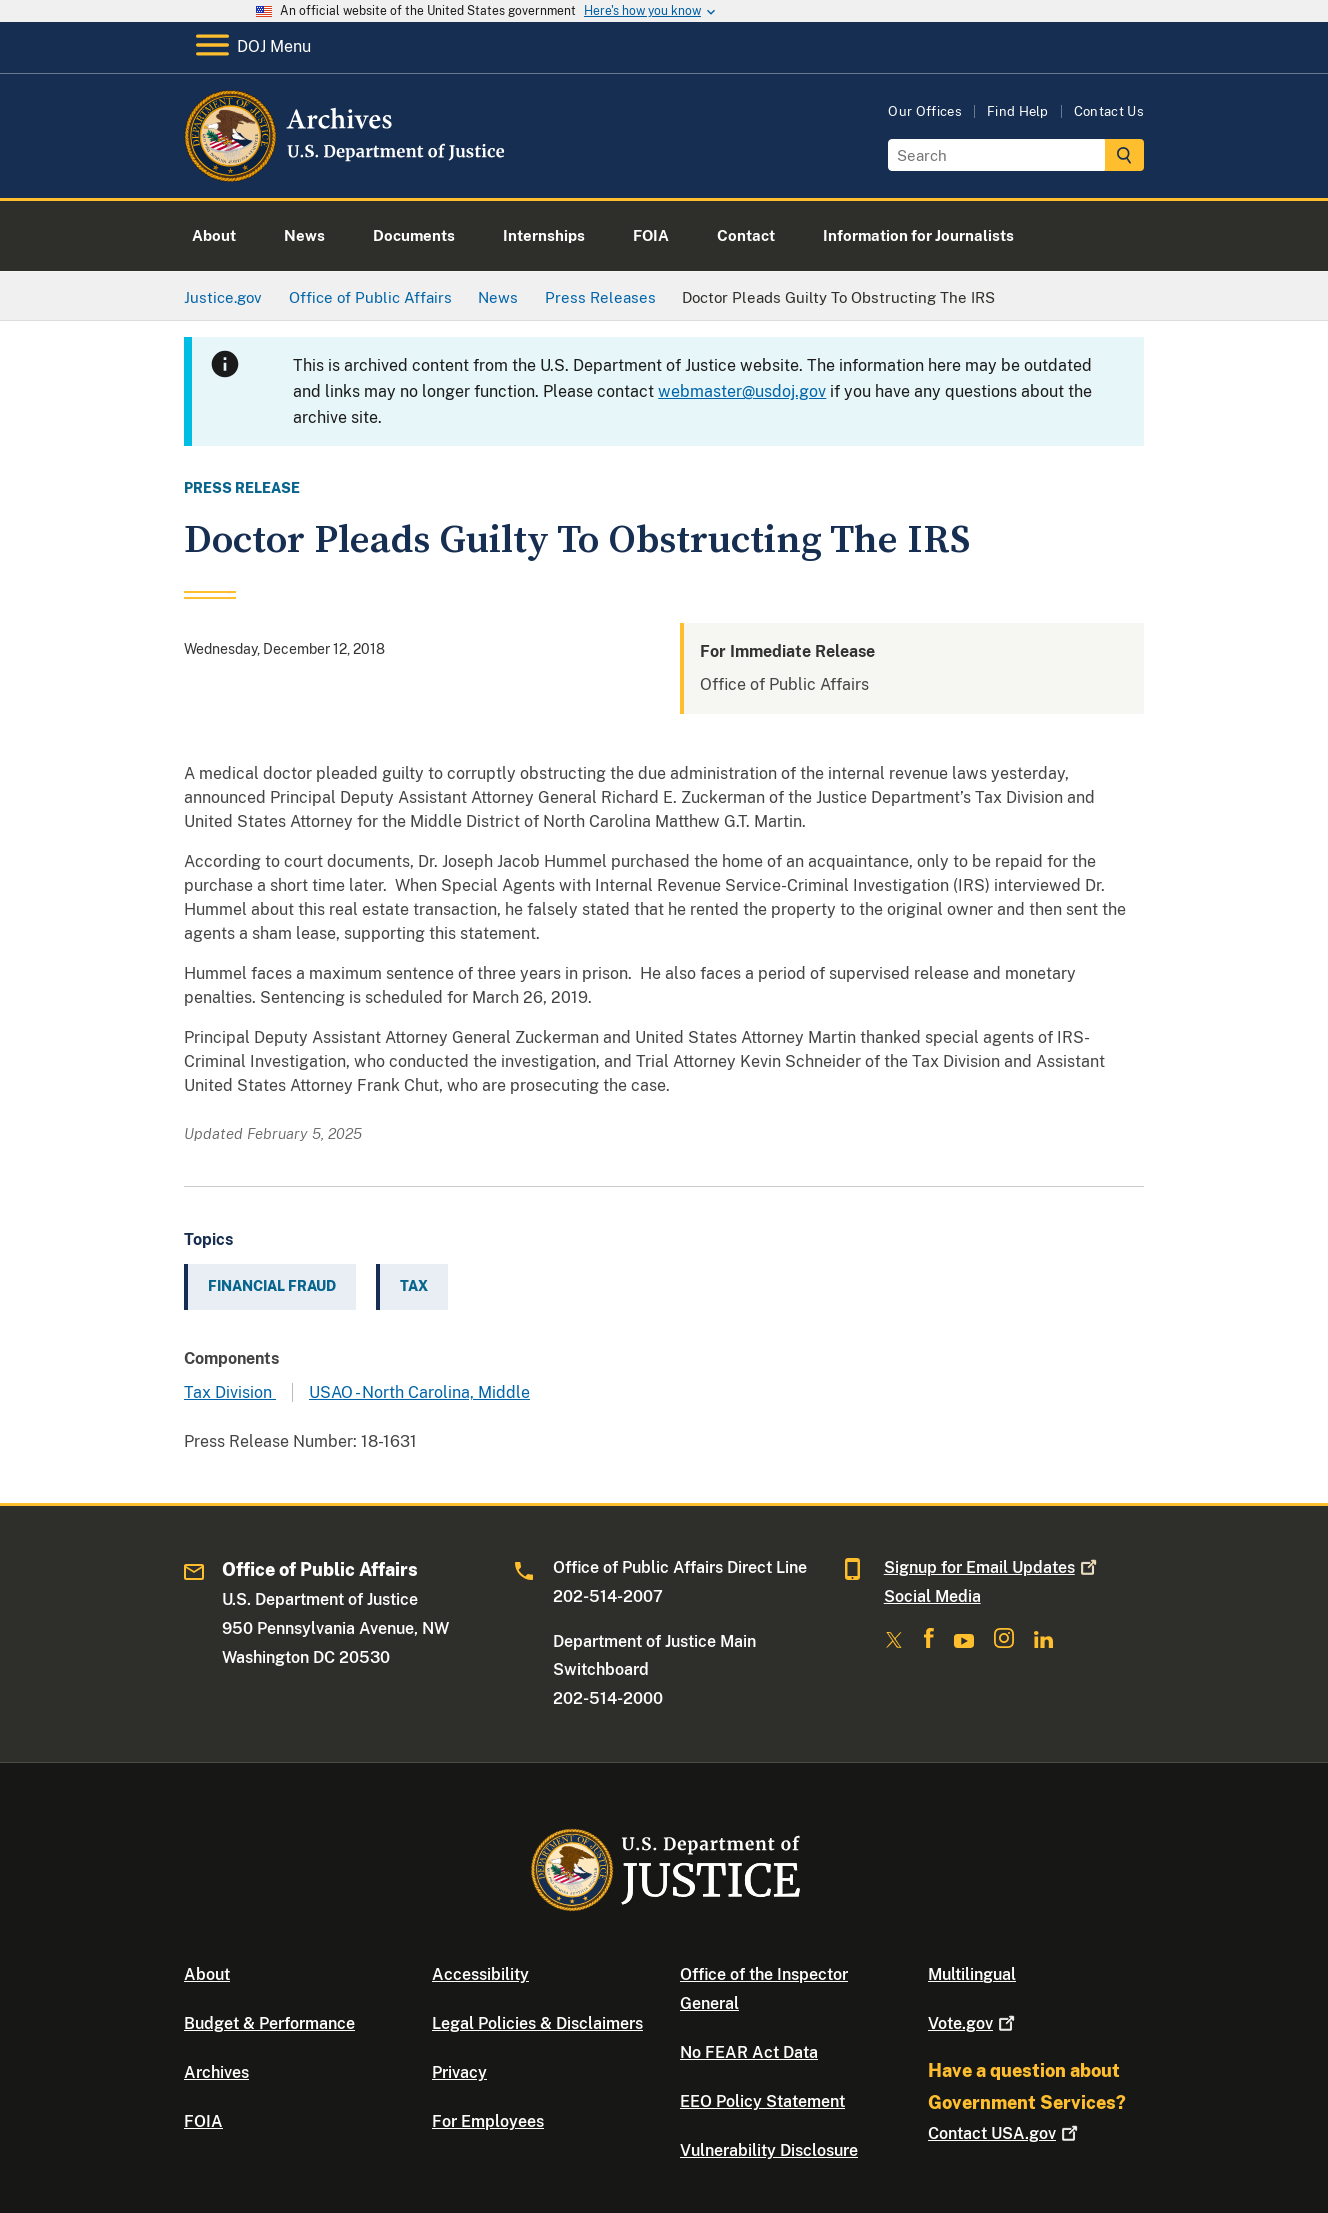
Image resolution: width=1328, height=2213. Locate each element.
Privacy (459, 2072)
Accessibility (480, 1974)
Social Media (932, 1596)
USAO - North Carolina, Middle (419, 1392)
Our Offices (925, 111)
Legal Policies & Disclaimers (537, 2023)
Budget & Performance (269, 2023)
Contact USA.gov (1005, 2133)
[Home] (346, 174)
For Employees (488, 2121)
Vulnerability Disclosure (769, 2150)
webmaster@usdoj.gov (742, 391)
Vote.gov (973, 2023)
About (207, 1974)
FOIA (203, 2121)
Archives (216, 2072)
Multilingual (972, 1974)
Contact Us (1109, 111)
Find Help (1018, 111)
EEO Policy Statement (762, 2101)
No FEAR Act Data (749, 2052)
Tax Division (230, 1392)
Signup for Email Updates (992, 1567)
